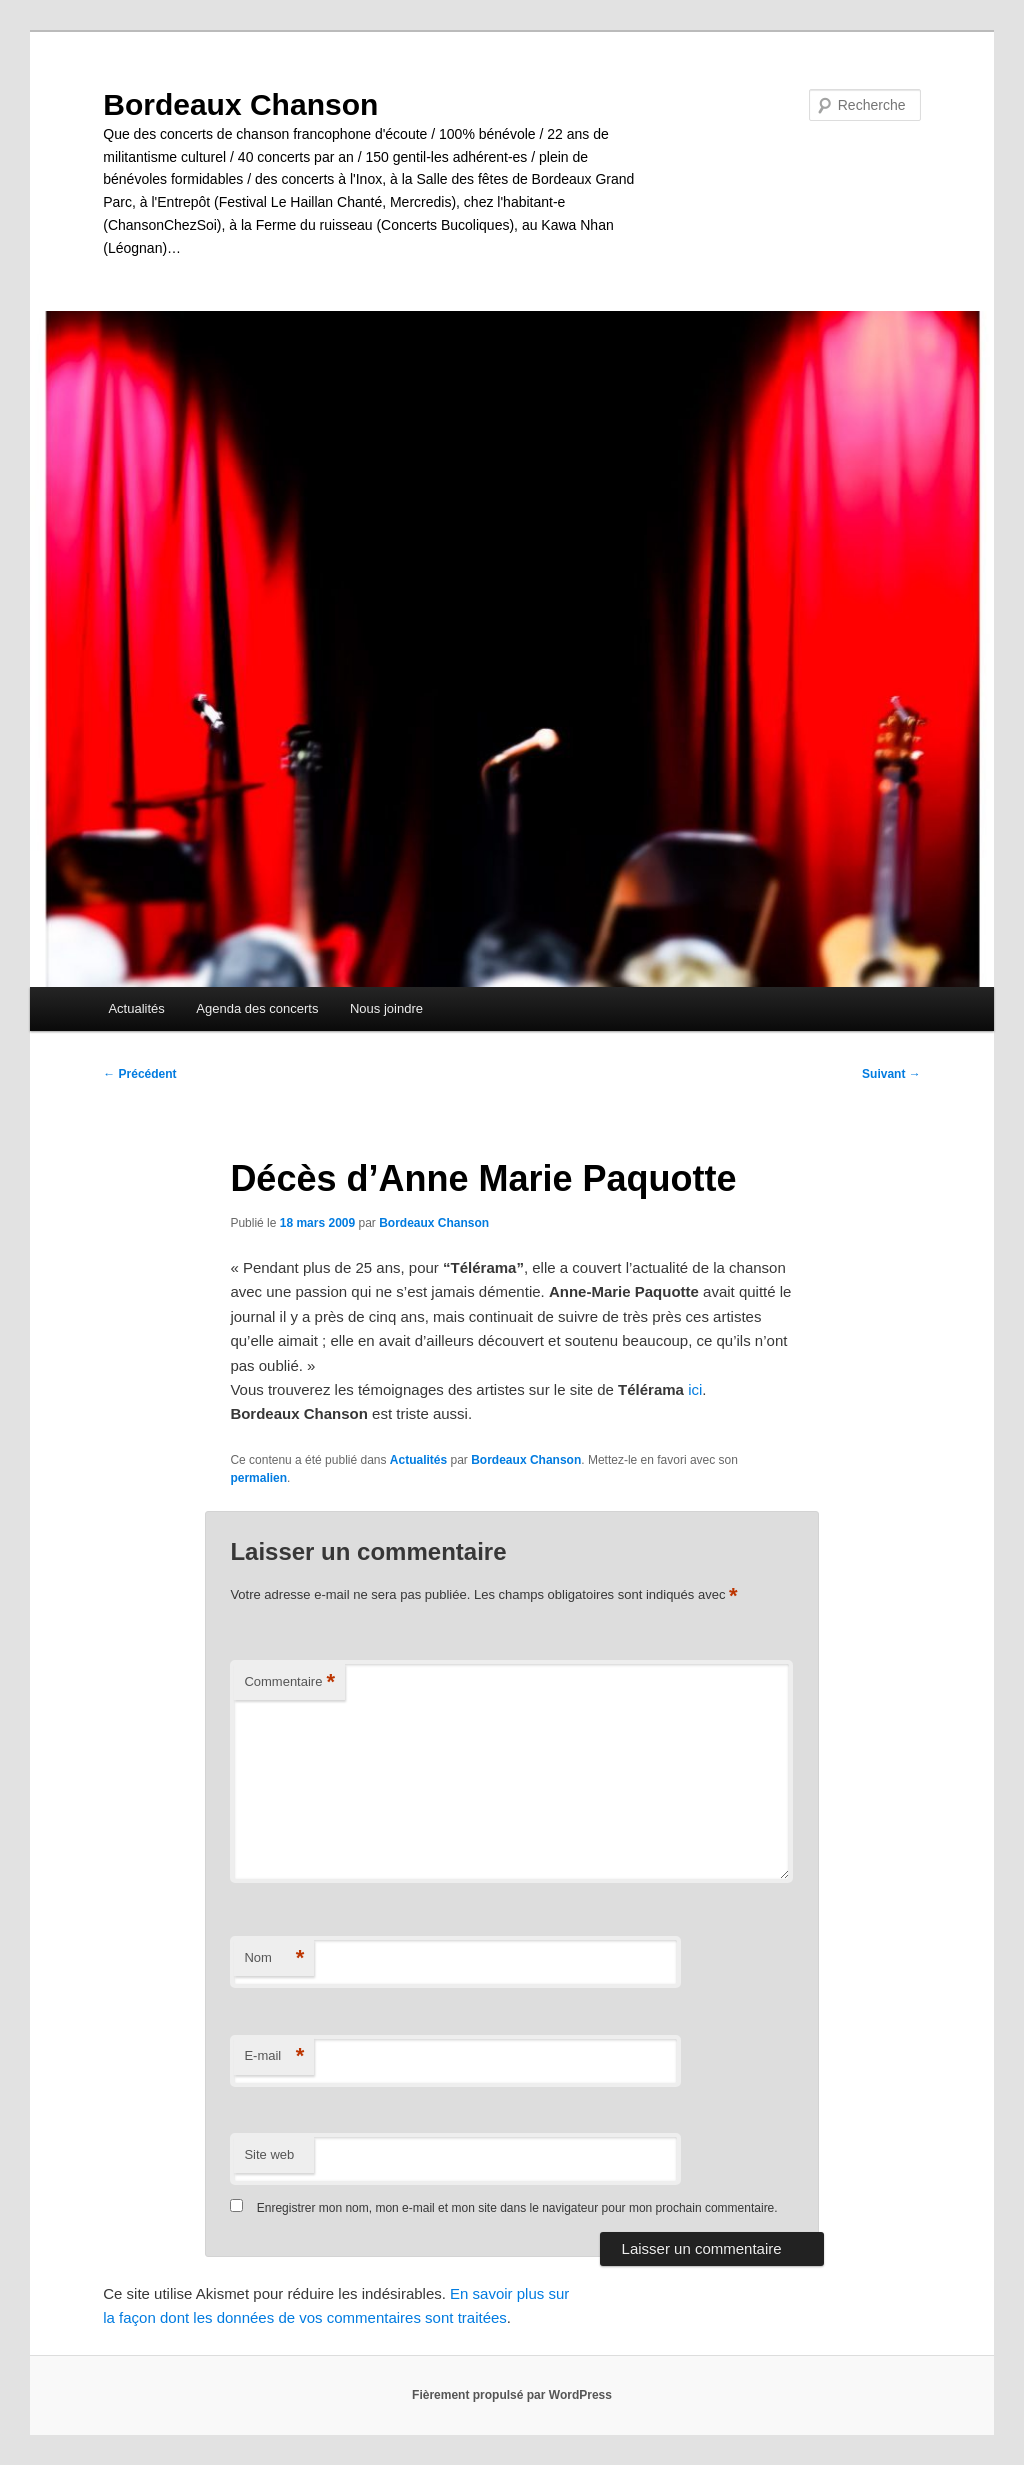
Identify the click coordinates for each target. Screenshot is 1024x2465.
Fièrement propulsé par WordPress (512, 2395)
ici (695, 1389)
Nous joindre (386, 1008)
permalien (258, 1478)
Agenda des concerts (257, 1008)
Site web (269, 2154)
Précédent (139, 1074)
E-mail (274, 2056)
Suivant (891, 1074)
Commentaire (289, 1682)
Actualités (136, 1008)
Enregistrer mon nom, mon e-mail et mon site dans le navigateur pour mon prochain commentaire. (517, 2208)
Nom (274, 1958)
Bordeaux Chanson (240, 104)
